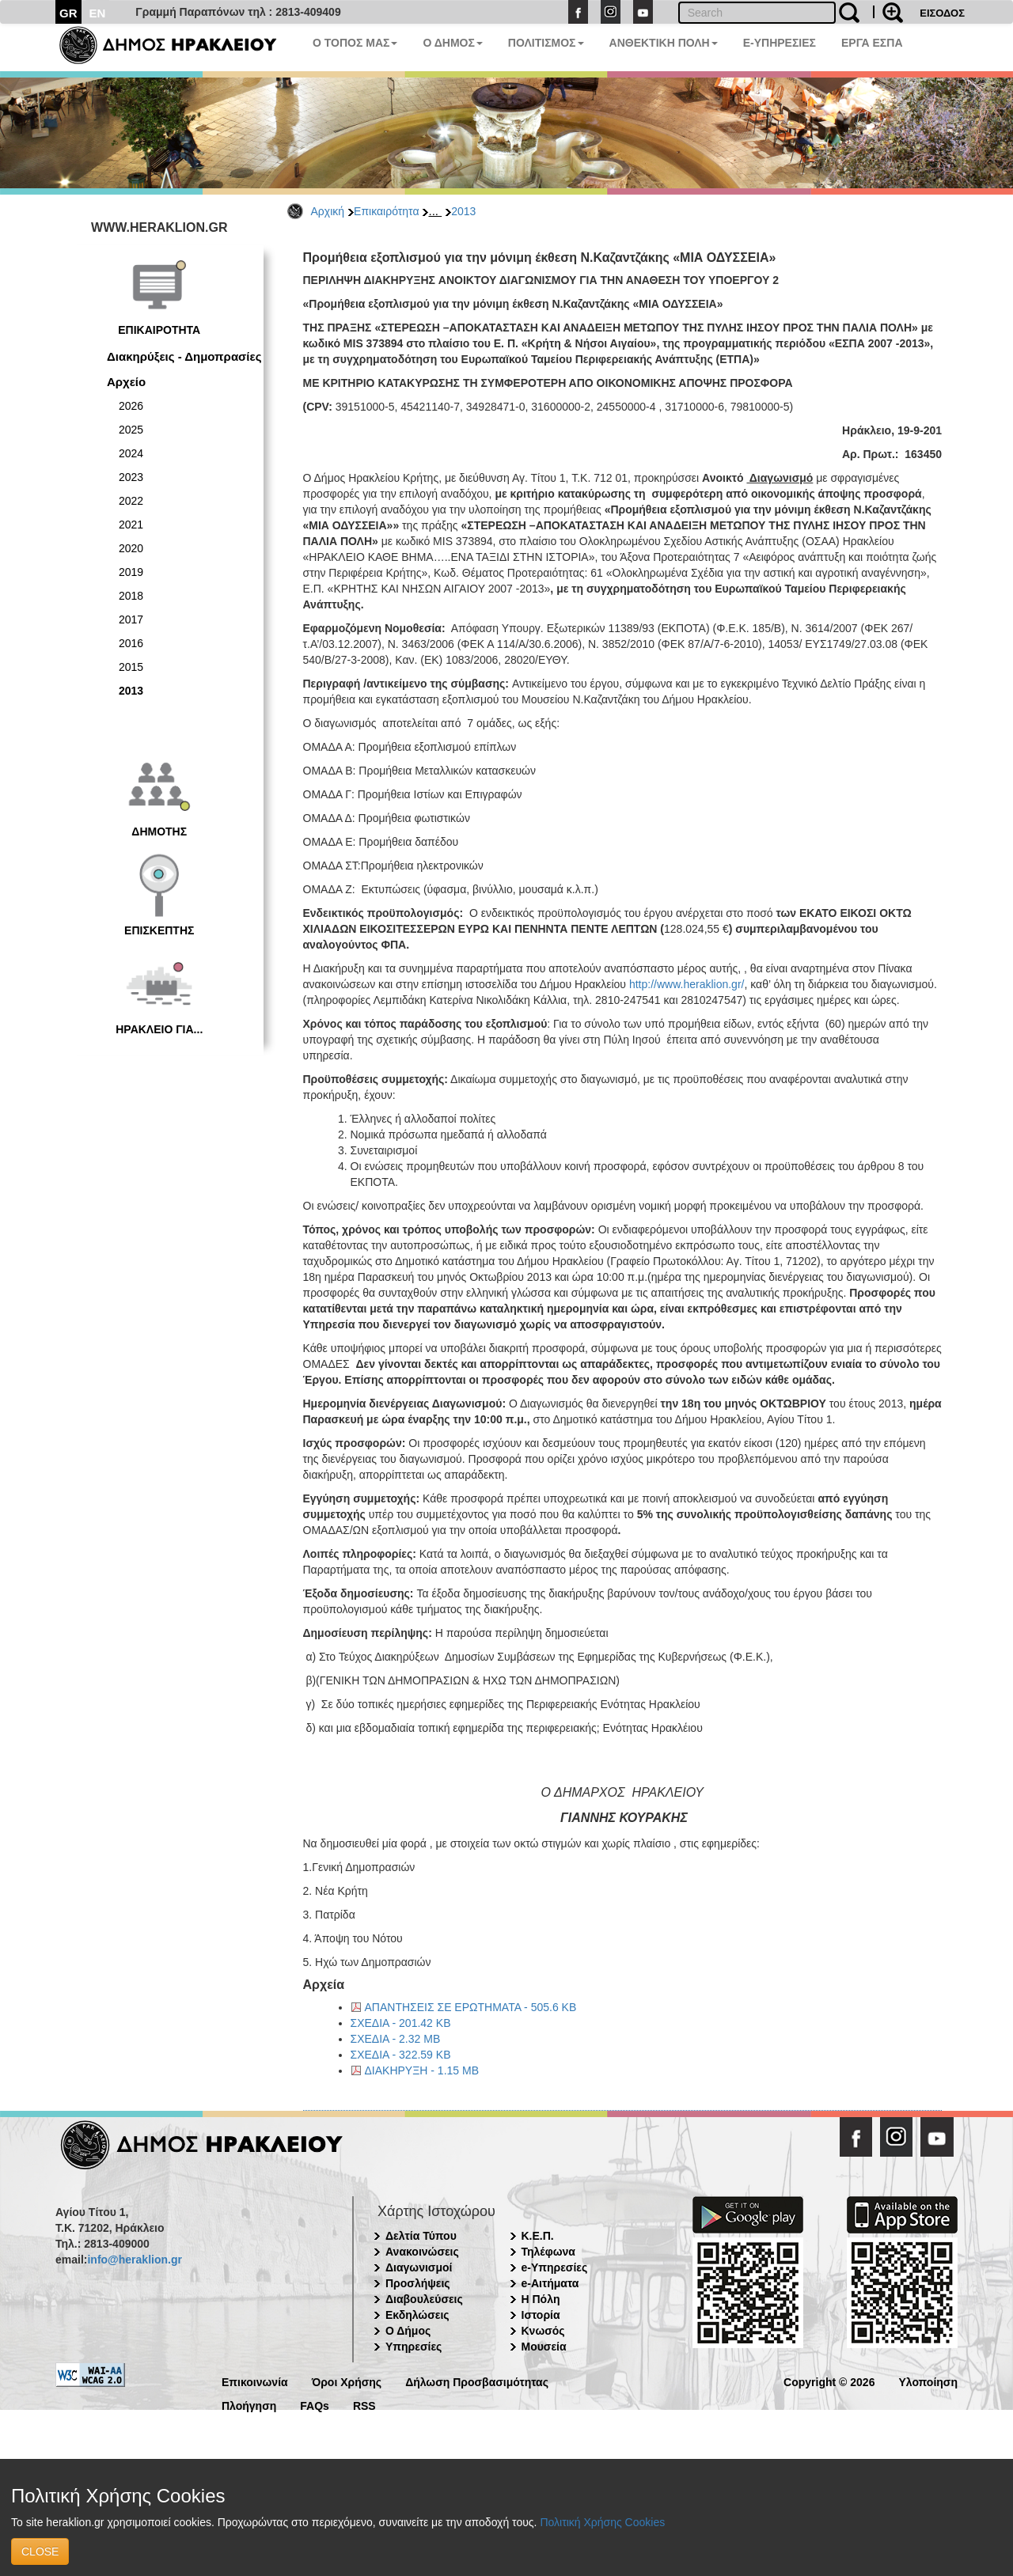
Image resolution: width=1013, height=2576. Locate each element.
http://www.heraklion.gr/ (687, 984)
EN (97, 13)
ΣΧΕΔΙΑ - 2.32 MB (396, 2038)
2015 (131, 667)
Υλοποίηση (928, 2381)
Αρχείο (126, 381)
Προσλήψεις (417, 2283)
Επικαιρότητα (386, 211)
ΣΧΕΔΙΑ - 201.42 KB (401, 2023)
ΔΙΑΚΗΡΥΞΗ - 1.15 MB (422, 2070)
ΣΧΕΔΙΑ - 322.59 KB (401, 2054)
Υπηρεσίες (413, 2346)
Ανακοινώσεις (422, 2251)
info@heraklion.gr (134, 2259)
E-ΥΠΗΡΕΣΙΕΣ (779, 42)
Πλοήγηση (249, 2405)
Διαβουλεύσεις (424, 2299)
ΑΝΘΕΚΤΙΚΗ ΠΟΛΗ (663, 42)
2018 (131, 595)
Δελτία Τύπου (421, 2235)
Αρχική (328, 211)
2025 (131, 429)
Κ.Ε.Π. (538, 2235)
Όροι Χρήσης (347, 2381)
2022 (131, 500)
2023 (131, 477)
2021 (131, 524)
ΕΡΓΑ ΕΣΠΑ (872, 42)
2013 (463, 211)
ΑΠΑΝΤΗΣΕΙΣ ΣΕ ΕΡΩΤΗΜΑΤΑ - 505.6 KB (471, 2007)
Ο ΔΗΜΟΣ (452, 42)
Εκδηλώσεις (417, 2315)
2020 (131, 548)
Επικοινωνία (255, 2381)
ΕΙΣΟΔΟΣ (942, 13)
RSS (364, 2405)
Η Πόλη (541, 2299)
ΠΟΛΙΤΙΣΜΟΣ (546, 42)
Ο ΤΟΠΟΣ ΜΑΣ (355, 42)
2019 (131, 572)
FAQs (314, 2405)
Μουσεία (544, 2346)
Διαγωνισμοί (418, 2267)
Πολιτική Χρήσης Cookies (602, 2522)
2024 (131, 453)
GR (68, 13)
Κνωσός (543, 2330)
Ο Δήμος (408, 2330)
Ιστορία (541, 2315)
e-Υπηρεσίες (555, 2267)
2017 (131, 619)
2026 (131, 406)
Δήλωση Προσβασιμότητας (476, 2381)
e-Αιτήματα (550, 2283)
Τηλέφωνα (548, 2251)
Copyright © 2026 (829, 2381)
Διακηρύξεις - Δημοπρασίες (184, 356)
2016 (131, 643)
